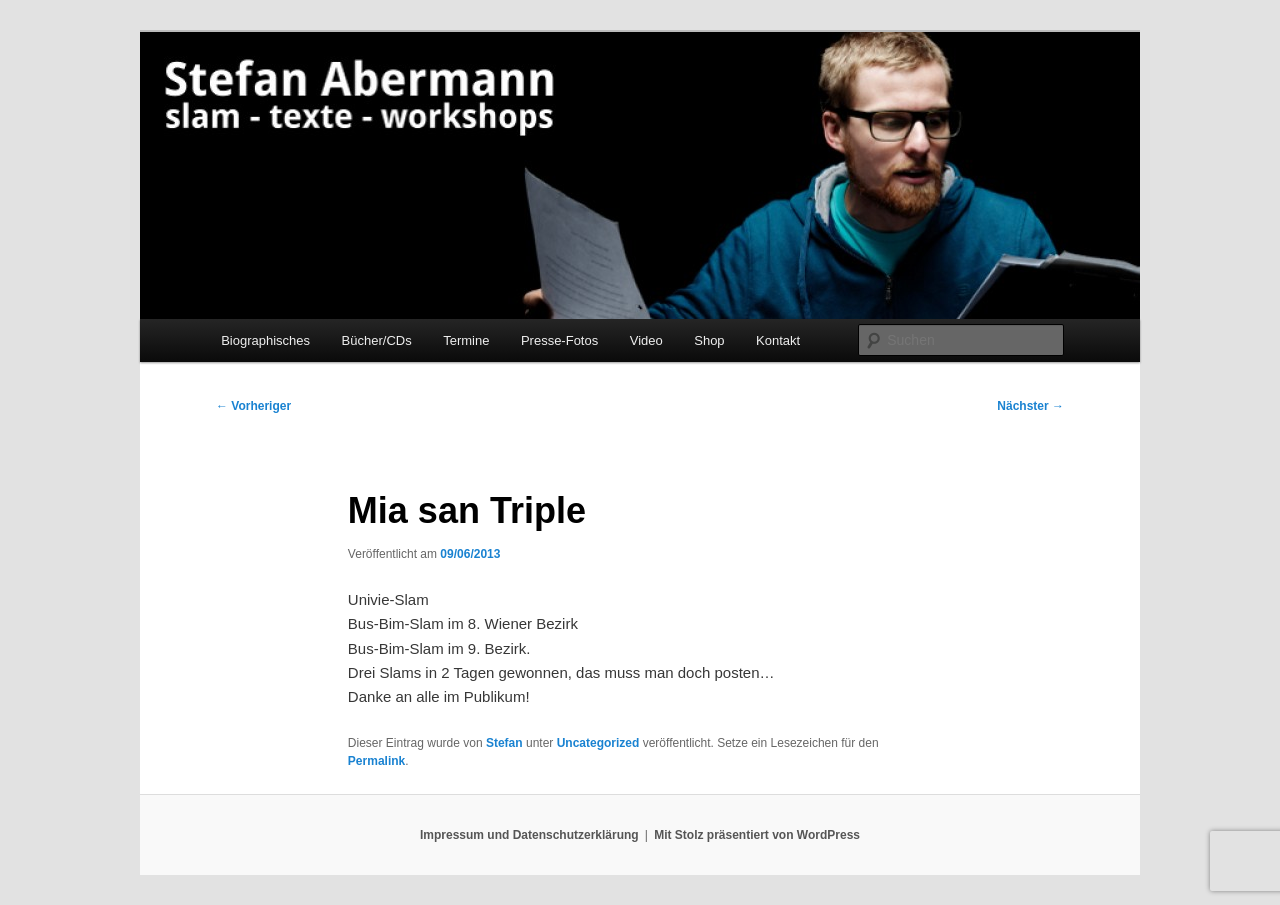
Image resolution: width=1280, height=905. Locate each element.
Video (646, 340)
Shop (709, 340)
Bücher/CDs (377, 340)
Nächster (1030, 406)
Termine (466, 340)
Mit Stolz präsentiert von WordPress (757, 835)
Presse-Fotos (559, 340)
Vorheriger (253, 406)
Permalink (376, 761)
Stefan (504, 743)
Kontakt (778, 340)
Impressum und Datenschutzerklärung (529, 835)
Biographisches (265, 340)
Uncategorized (598, 743)
